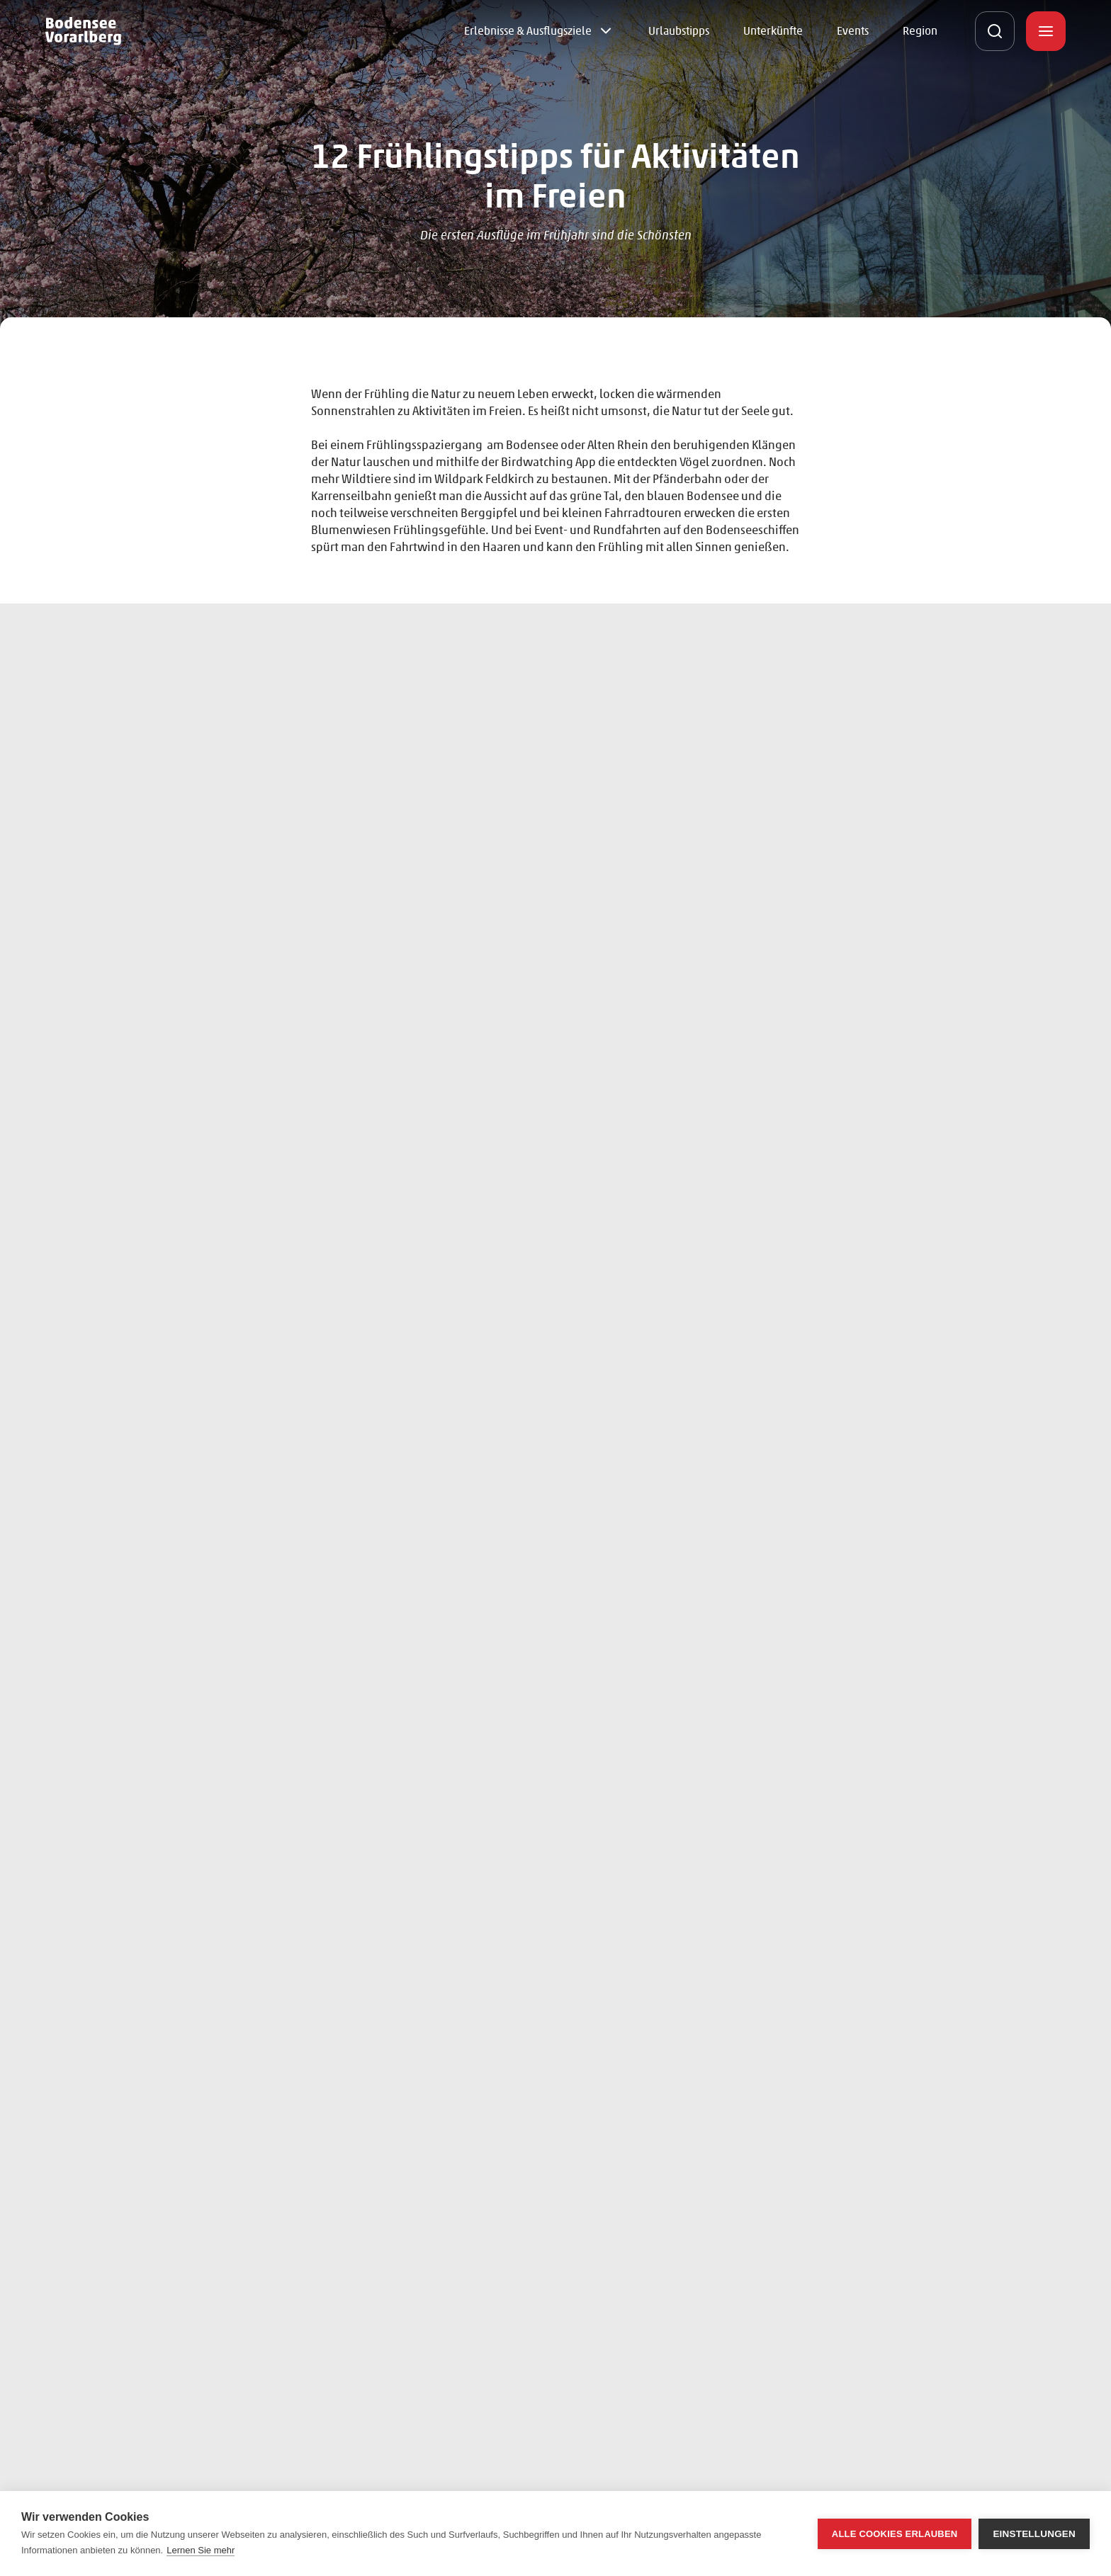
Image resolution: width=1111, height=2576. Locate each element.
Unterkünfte (773, 31)
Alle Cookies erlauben (895, 2534)
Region (920, 31)
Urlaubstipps (678, 31)
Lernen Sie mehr (201, 2550)
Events (853, 31)
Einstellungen (1034, 2534)
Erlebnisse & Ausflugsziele (528, 31)
